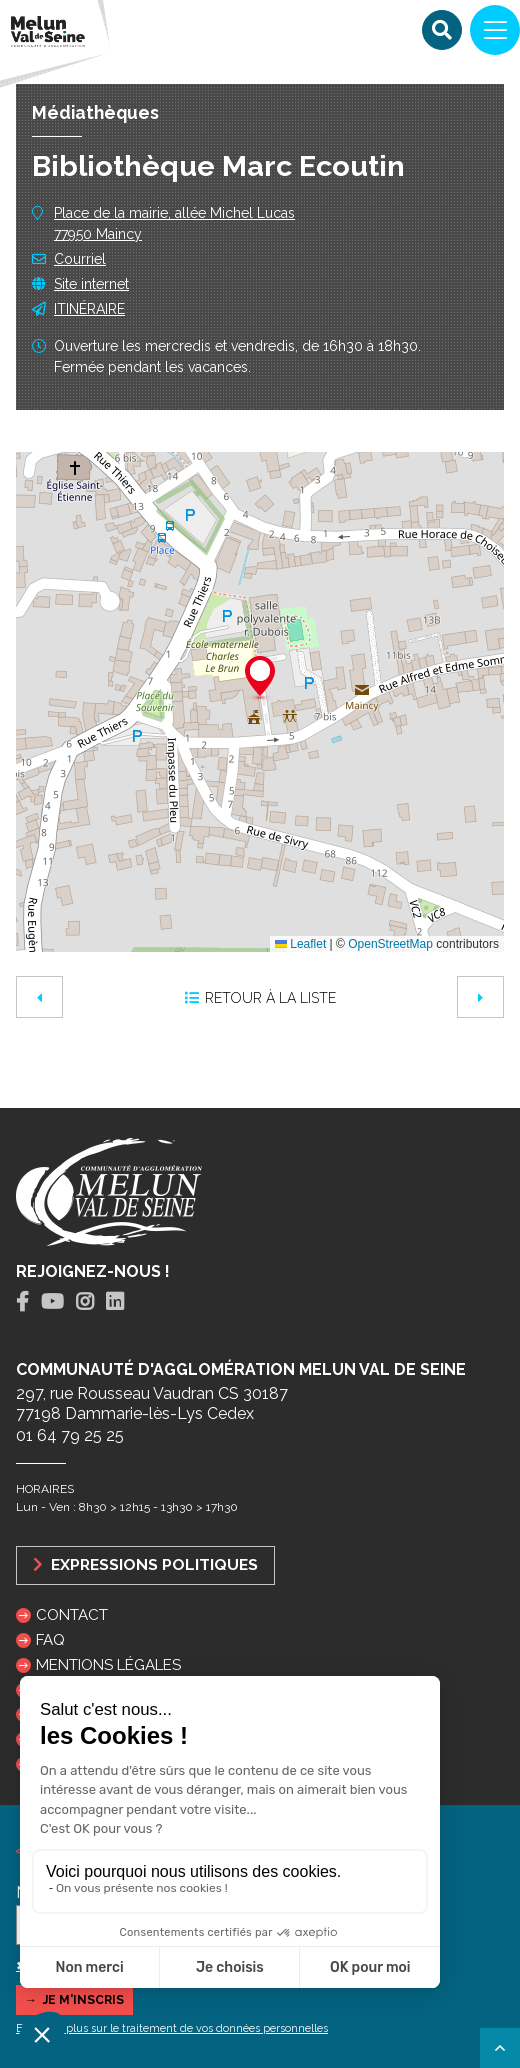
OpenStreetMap (390, 944)
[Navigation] (495, 30)
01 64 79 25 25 (70, 1435)
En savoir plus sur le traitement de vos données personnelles (172, 2028)
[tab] (22, 1302)
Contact (72, 1615)
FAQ (50, 1640)
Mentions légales (108, 1665)
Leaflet (300, 944)
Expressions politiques (145, 1564)
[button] (260, 679)
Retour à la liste (260, 998)
